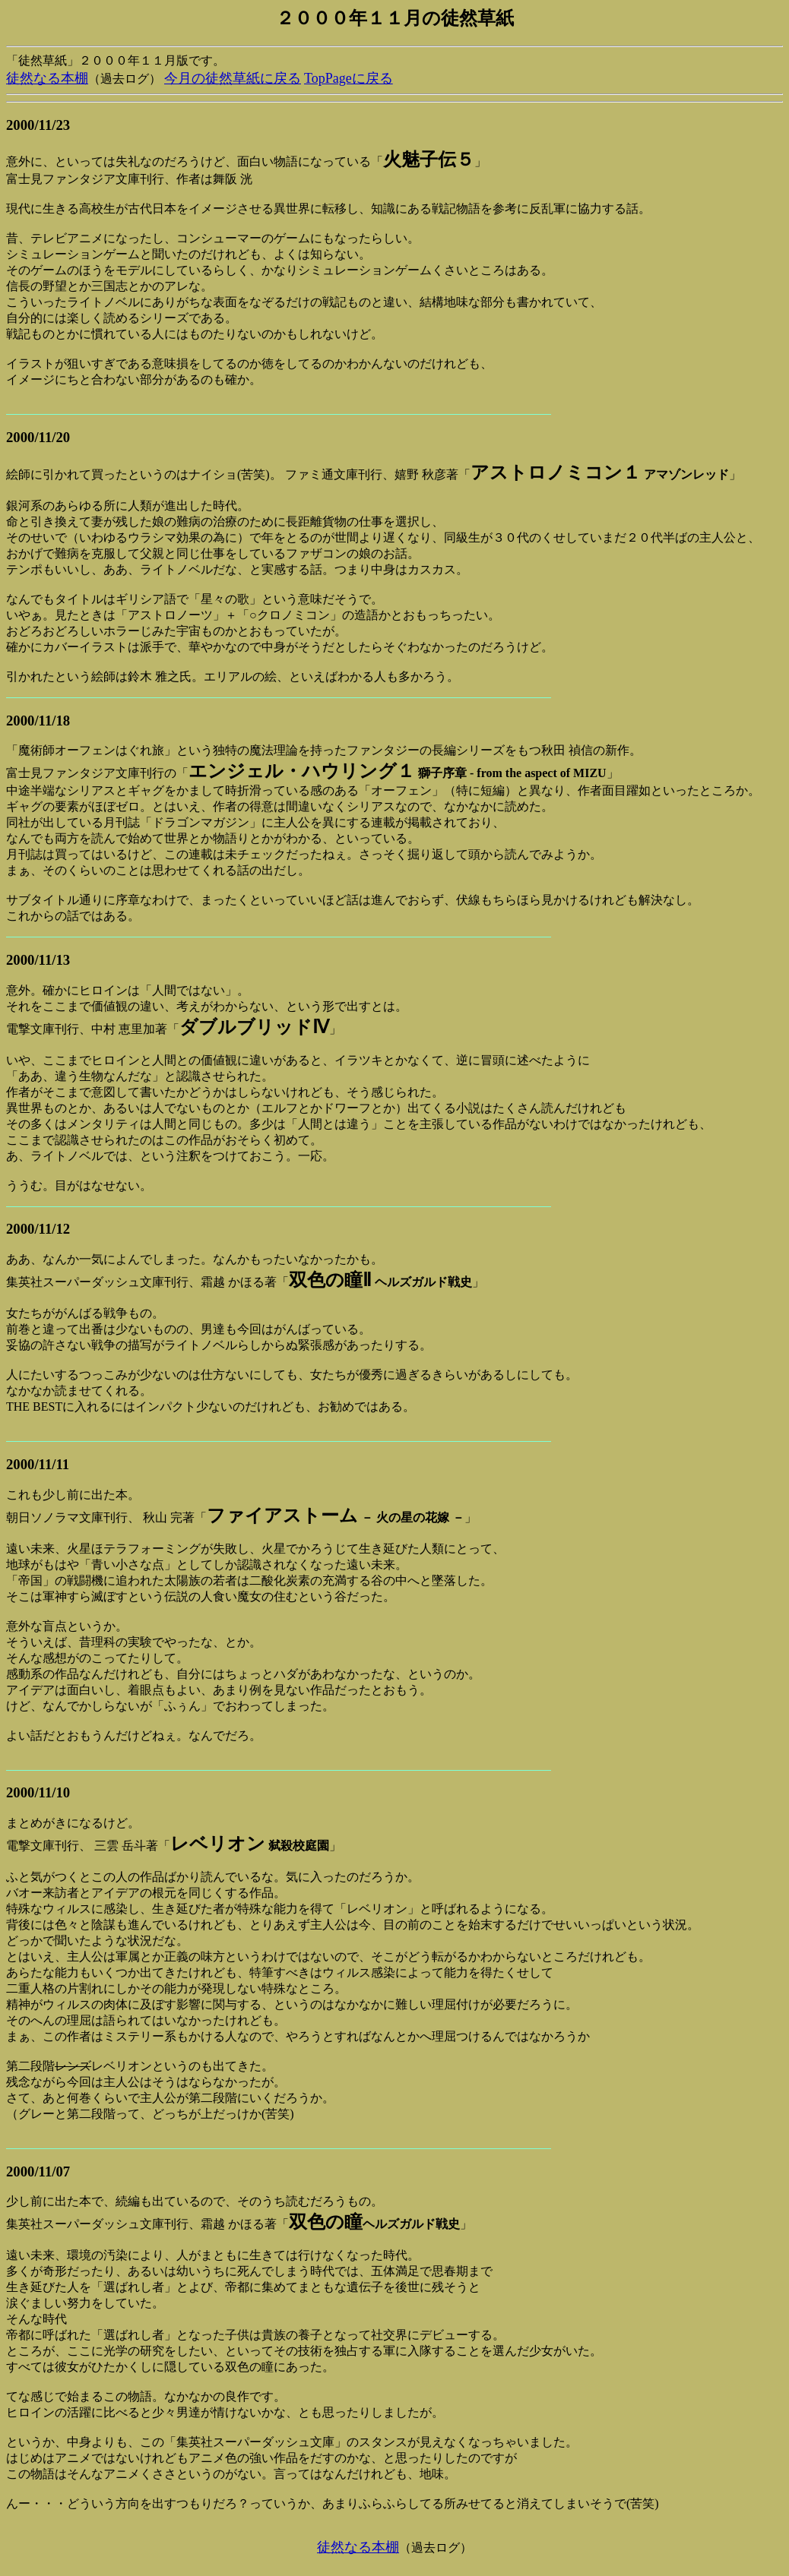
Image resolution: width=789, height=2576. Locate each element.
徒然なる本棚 (47, 78)
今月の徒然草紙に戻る (232, 78)
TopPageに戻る (348, 78)
